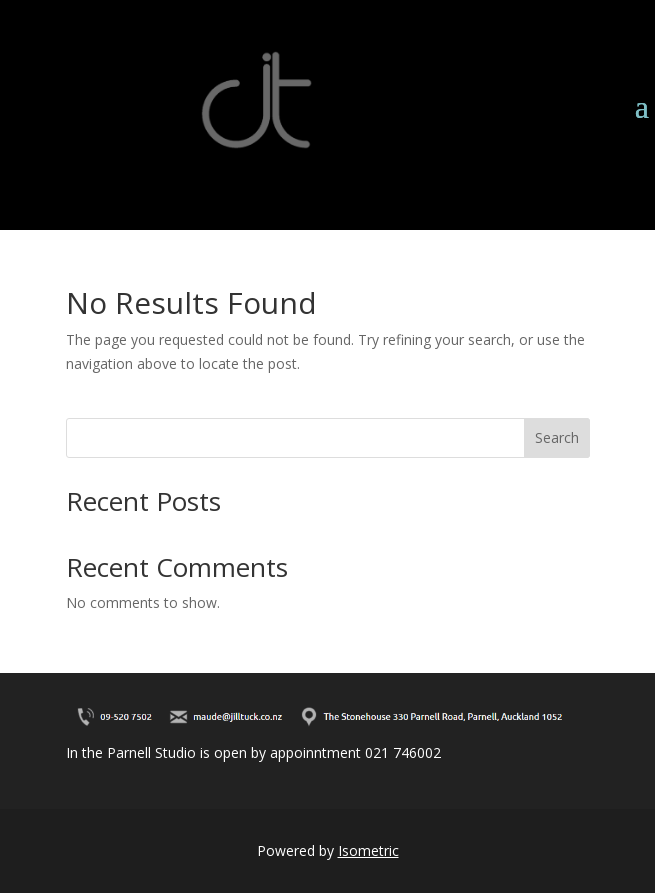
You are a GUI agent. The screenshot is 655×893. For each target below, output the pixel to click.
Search (557, 437)
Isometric (368, 850)
